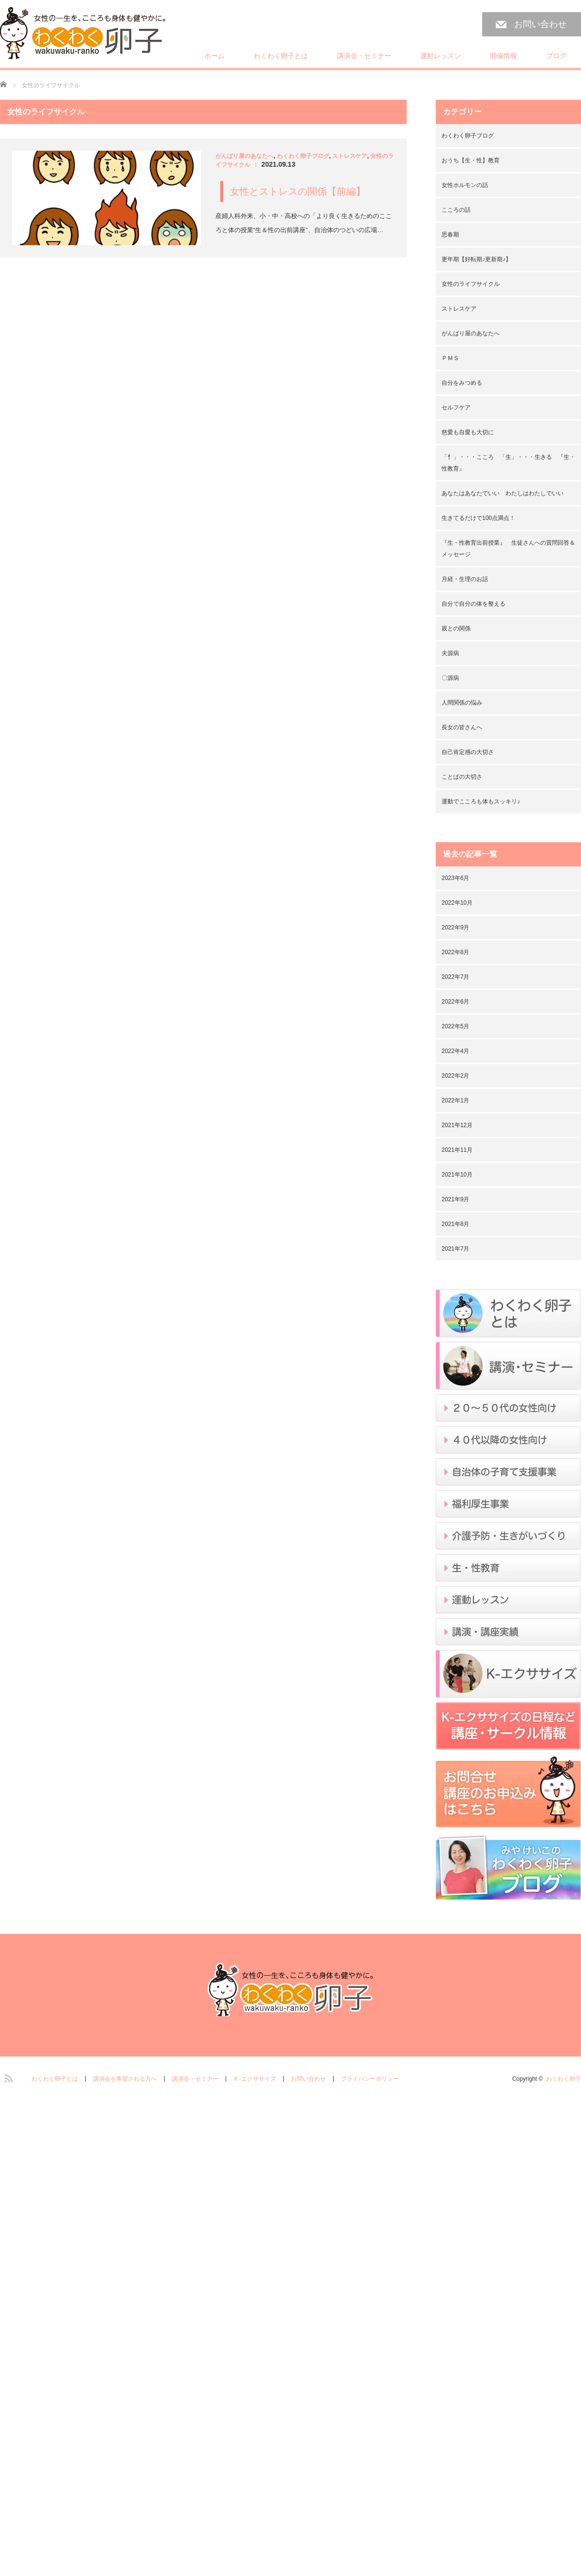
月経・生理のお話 (465, 579)
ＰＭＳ (450, 358)
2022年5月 (455, 1026)
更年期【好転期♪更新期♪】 (476, 259)
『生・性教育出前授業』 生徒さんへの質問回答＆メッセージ (508, 548)
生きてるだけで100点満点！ (478, 518)
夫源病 (450, 653)
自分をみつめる (462, 382)
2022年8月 (455, 952)
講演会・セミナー (364, 56)
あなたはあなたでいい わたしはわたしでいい (503, 493)
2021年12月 (457, 1125)
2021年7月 (455, 1248)
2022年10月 (457, 902)
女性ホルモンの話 (465, 185)
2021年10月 (457, 1174)
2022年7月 (455, 977)
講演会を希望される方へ (125, 2079)
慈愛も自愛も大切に (468, 432)
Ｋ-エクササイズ (254, 2079)
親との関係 (456, 628)
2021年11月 (457, 1150)
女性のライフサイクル (471, 284)
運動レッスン (440, 56)
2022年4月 (455, 1051)
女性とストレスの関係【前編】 (298, 191)
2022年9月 (455, 927)
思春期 (450, 234)
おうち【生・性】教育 (471, 160)
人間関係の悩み (462, 702)
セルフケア (456, 407)
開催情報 (503, 56)
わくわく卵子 (563, 2078)
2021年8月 (455, 1224)
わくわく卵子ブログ (303, 156)
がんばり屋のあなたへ (244, 156)
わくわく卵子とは (281, 56)
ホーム (214, 56)
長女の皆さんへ (462, 727)
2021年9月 (455, 1199)
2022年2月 (455, 1075)
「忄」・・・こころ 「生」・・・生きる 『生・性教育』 (508, 463)
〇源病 (450, 678)
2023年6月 (455, 878)
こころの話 (456, 209)
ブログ (556, 56)
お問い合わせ (540, 24)
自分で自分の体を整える (473, 603)
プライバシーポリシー (370, 2079)
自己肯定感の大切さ (468, 752)
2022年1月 (455, 1100)
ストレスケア (349, 156)
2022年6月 (455, 1001)
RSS (7, 2077)
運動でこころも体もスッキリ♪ (481, 801)
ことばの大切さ (462, 776)
